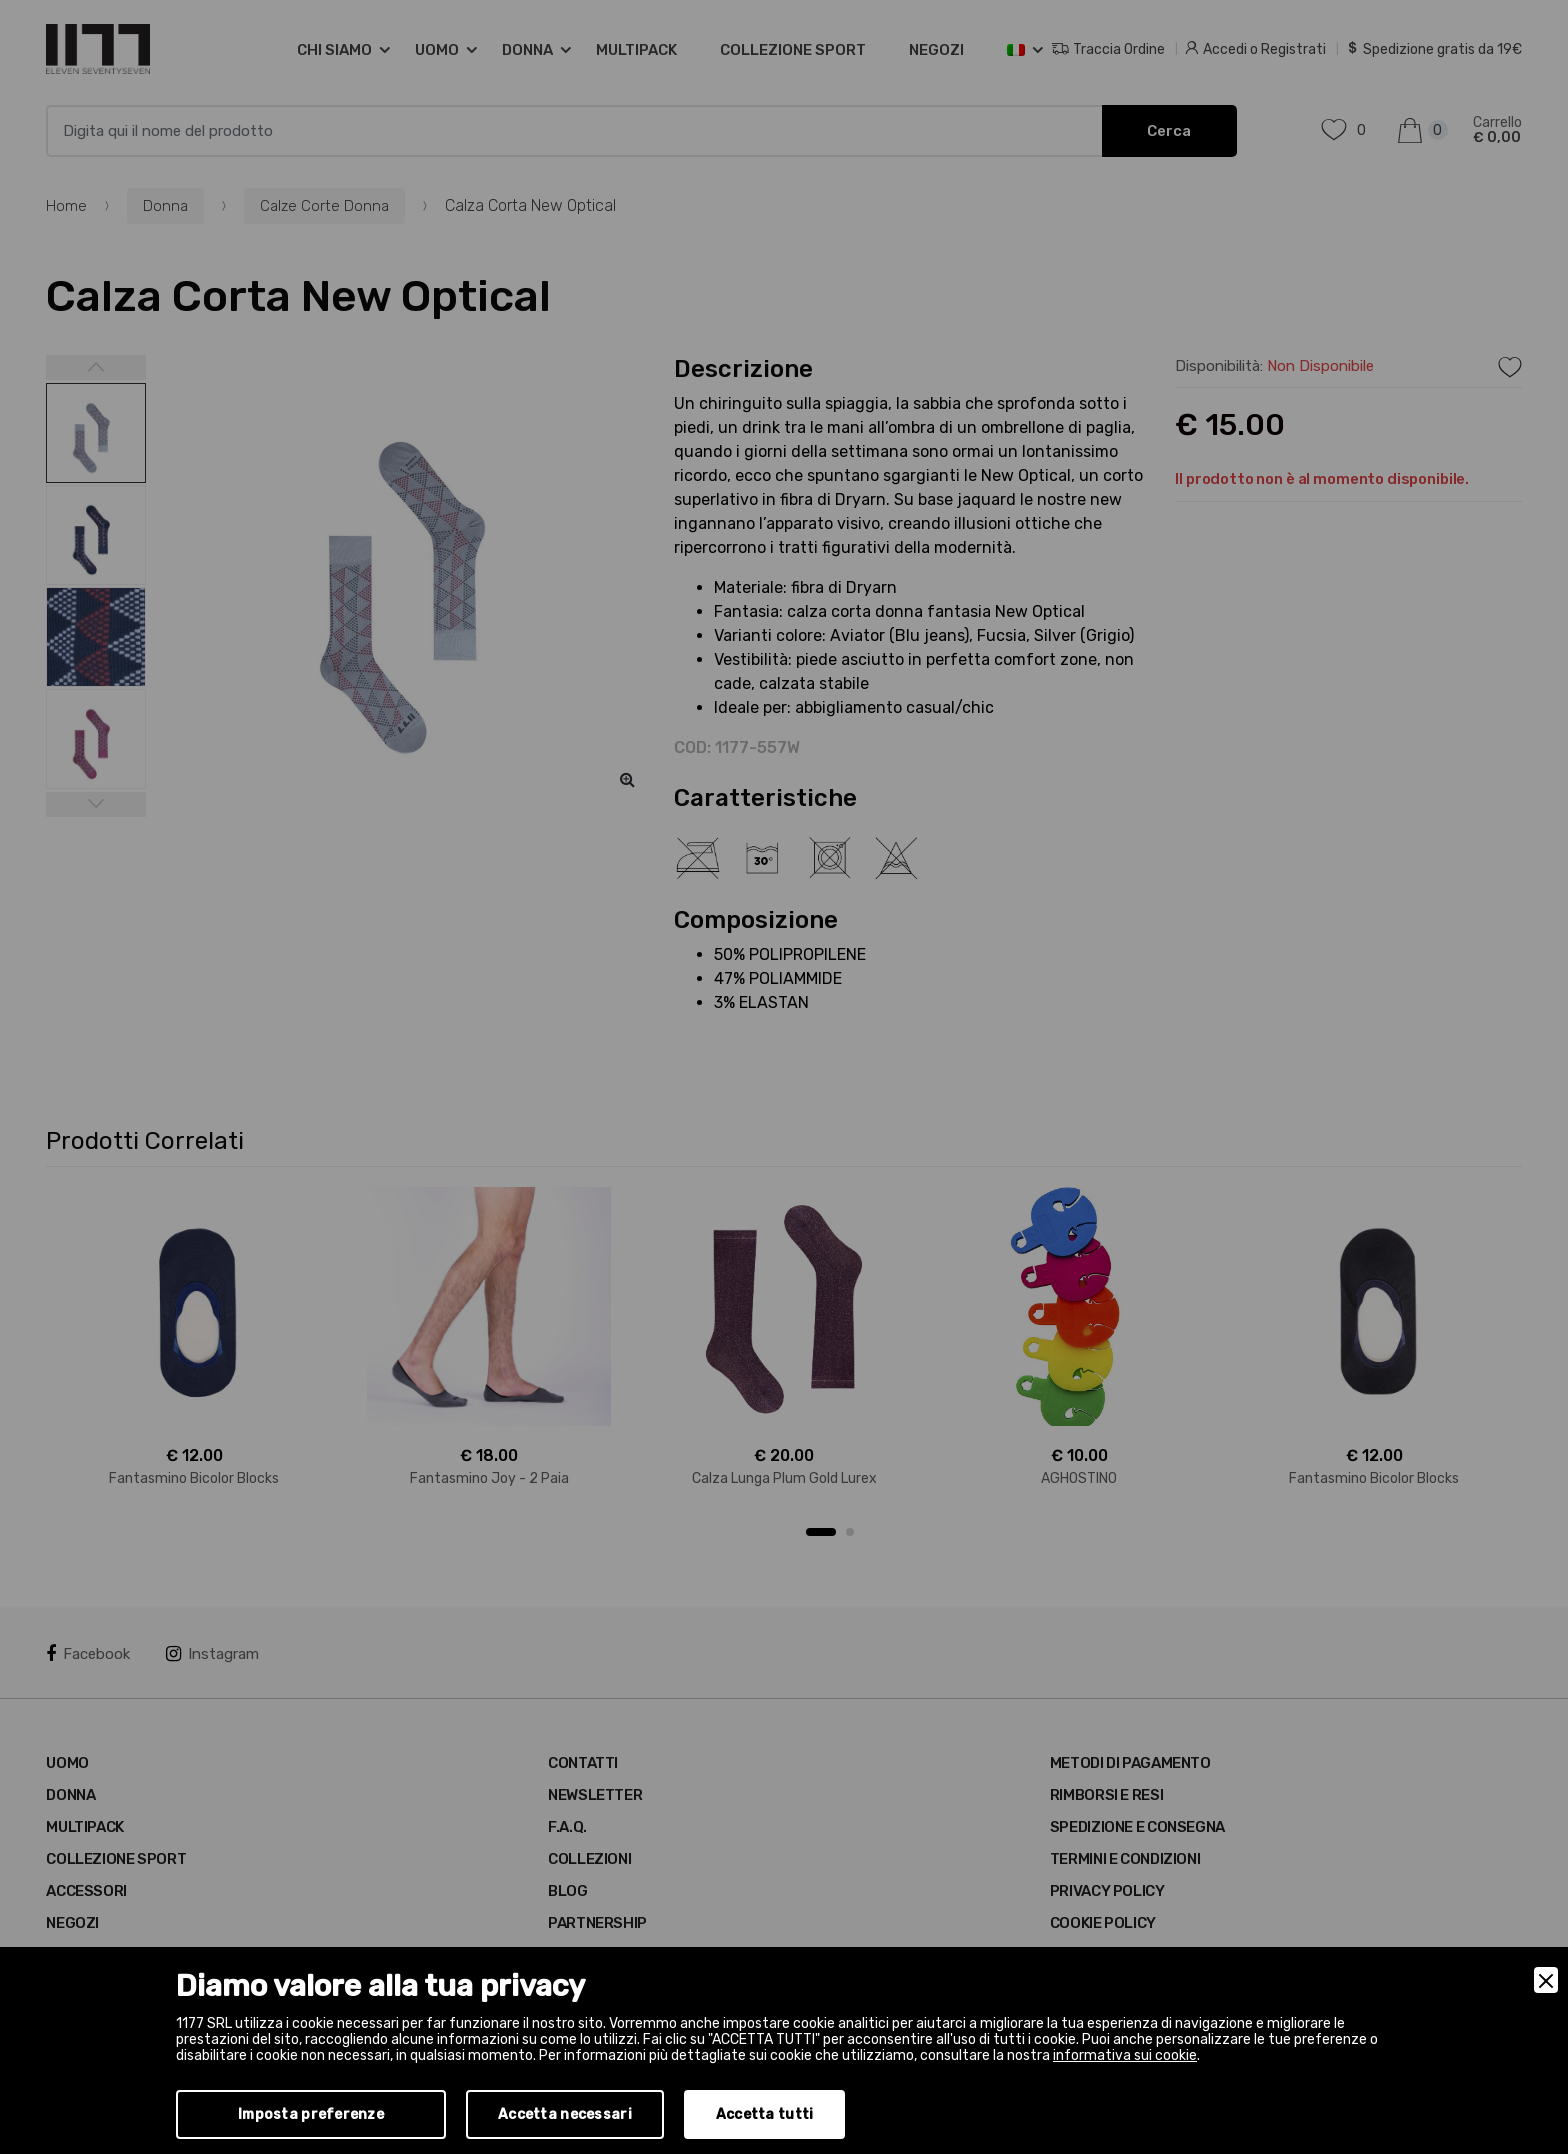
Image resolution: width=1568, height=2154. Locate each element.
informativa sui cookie (1125, 2055)
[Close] (1546, 1980)
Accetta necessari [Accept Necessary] (565, 2114)
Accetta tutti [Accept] (765, 2114)
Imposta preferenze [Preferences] (311, 2114)
